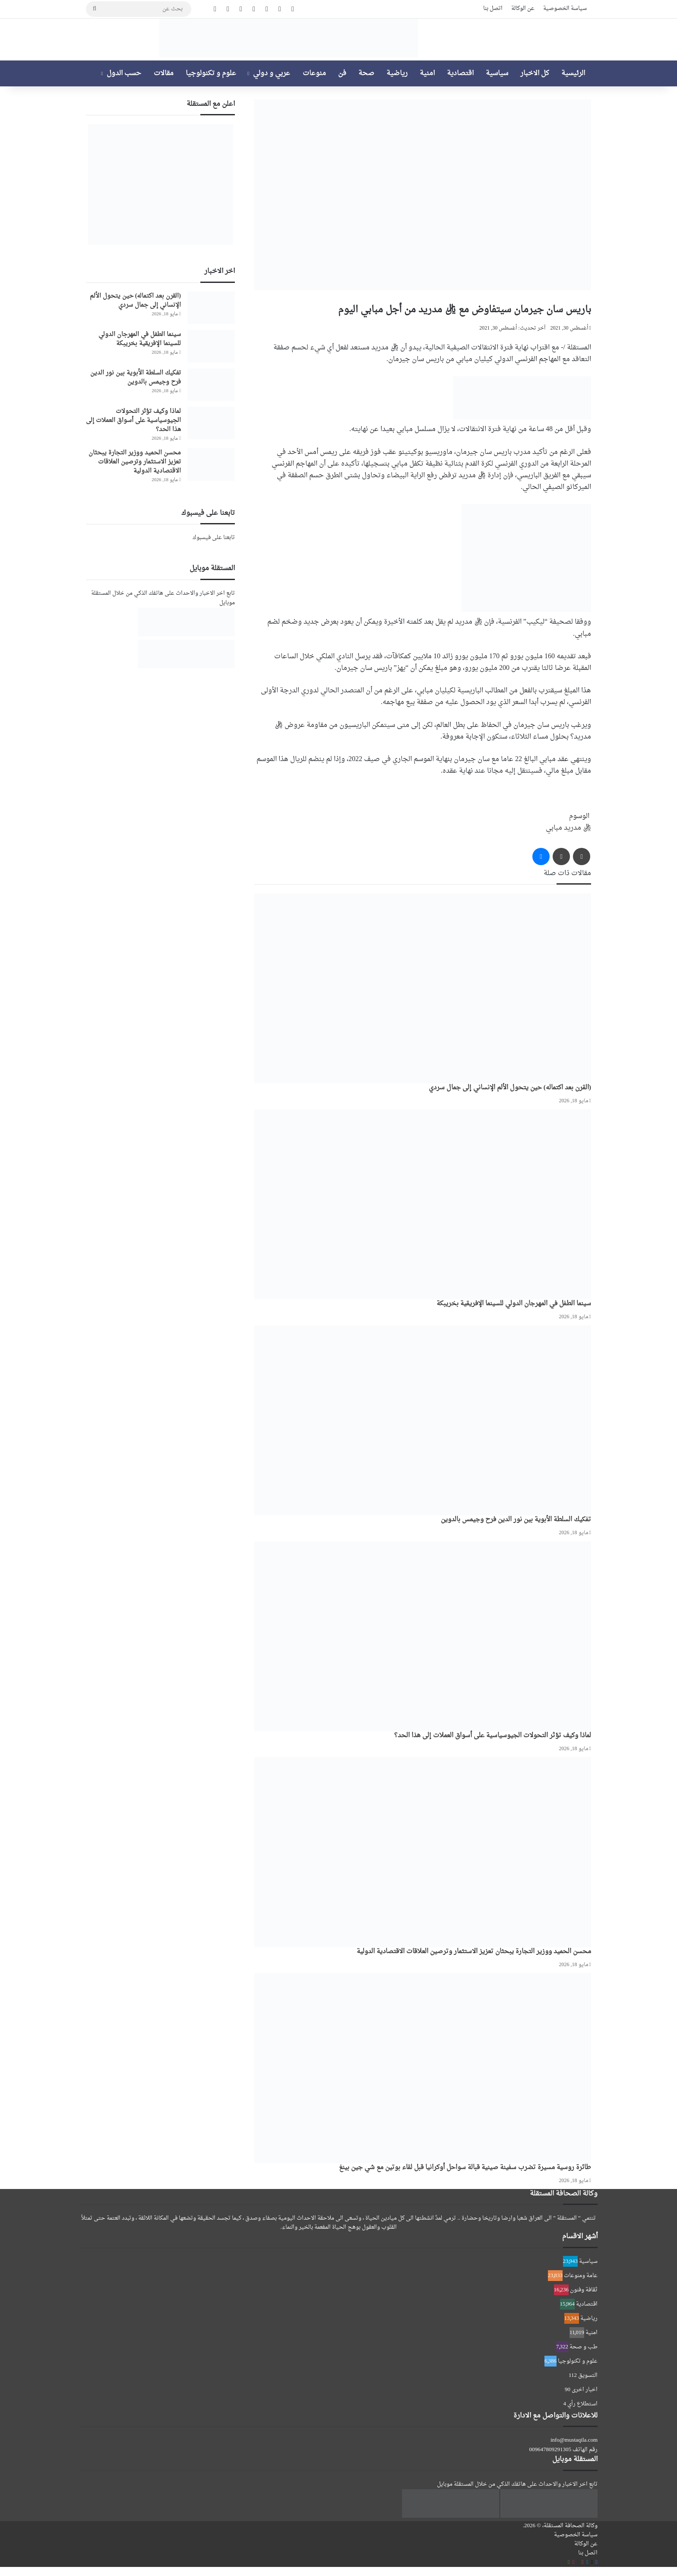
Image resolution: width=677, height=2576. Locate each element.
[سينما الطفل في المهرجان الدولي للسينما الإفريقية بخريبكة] (422, 1204)
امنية (427, 73)
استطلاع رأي (582, 2403)
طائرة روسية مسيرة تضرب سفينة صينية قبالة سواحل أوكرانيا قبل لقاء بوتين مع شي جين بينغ (465, 2167)
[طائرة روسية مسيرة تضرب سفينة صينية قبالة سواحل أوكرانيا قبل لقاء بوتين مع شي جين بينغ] (422, 2068)
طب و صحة (583, 2346)
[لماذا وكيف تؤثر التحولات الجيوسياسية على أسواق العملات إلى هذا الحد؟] (422, 1636)
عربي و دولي (271, 73)
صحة (366, 73)
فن (342, 73)
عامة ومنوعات (581, 2275)
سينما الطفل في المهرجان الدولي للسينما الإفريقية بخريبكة (514, 1304)
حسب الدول (124, 73)
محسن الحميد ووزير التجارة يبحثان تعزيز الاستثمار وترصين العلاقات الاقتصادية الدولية (474, 1951)
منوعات (314, 73)
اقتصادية (460, 73)
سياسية (497, 73)
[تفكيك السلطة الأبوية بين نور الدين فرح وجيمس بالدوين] (422, 1420)
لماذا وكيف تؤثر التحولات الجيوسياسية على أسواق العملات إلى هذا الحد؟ (492, 1735)
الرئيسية (573, 73)
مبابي (554, 828)
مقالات (164, 73)
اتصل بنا (493, 8)
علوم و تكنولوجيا (211, 73)
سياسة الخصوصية (565, 8)
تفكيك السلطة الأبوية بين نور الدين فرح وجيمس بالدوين (516, 1519)
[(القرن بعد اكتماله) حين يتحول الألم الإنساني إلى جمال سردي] (422, 988)
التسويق (588, 2375)
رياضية (397, 73)
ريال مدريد (577, 828)
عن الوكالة (523, 8)
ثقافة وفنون (584, 2289)
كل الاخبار (534, 73)
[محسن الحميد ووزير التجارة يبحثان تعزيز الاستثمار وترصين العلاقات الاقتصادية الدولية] (422, 1852)
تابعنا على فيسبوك (214, 537)
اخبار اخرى (585, 2389)
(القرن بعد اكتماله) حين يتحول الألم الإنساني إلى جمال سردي (510, 1088)
